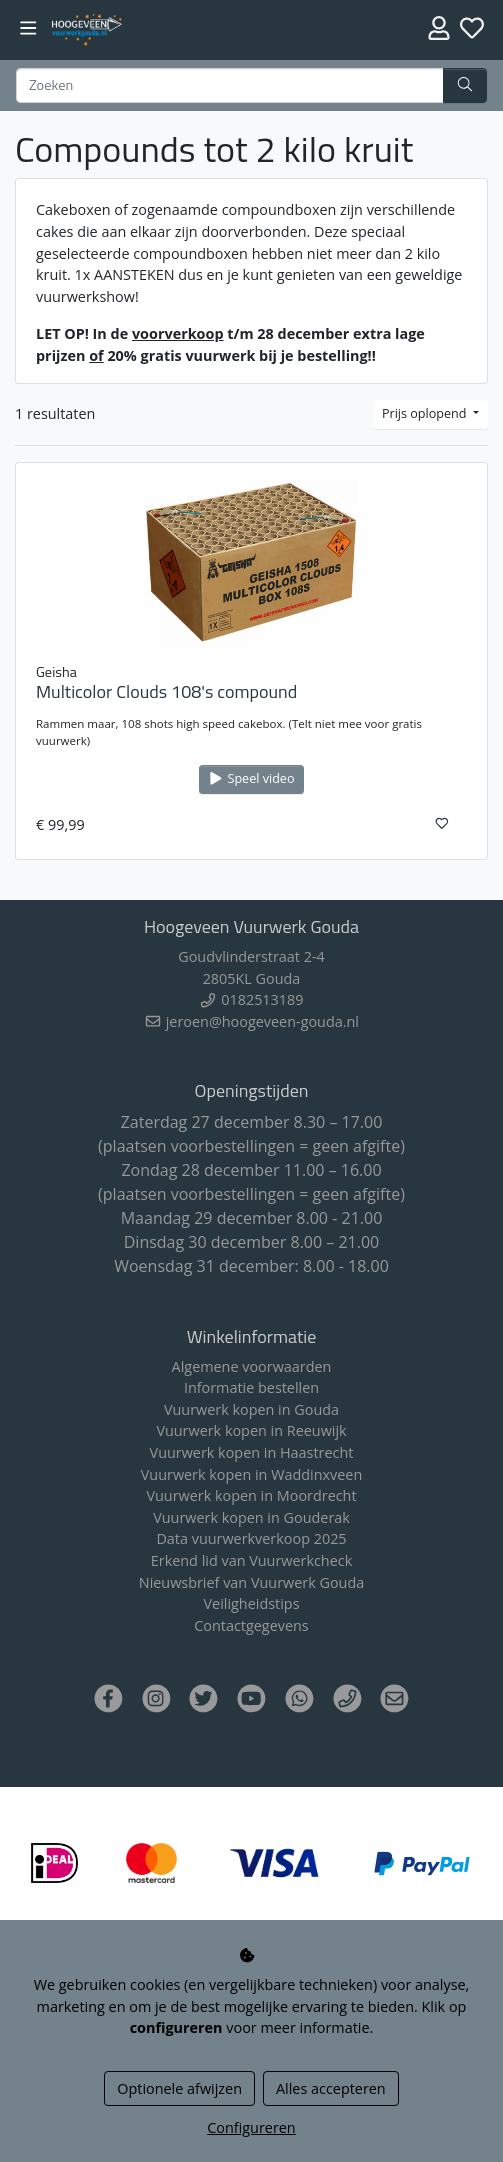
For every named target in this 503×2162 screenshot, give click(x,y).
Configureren (251, 2127)
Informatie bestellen (251, 1387)
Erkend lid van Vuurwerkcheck (251, 1560)
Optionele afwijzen (179, 2088)
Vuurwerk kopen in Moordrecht (251, 1495)
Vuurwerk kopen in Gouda (251, 1409)
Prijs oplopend (426, 413)
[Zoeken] (230, 86)
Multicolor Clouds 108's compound (166, 691)
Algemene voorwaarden (252, 1366)
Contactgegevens (251, 1625)
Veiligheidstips (252, 1603)
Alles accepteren (331, 2088)
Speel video (251, 778)
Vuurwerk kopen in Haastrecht (252, 1452)
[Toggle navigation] (28, 28)
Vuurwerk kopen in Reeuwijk (251, 1430)
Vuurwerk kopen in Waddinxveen (251, 1474)
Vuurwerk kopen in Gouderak (251, 1517)
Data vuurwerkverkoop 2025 (251, 1538)
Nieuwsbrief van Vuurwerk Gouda (251, 1582)
